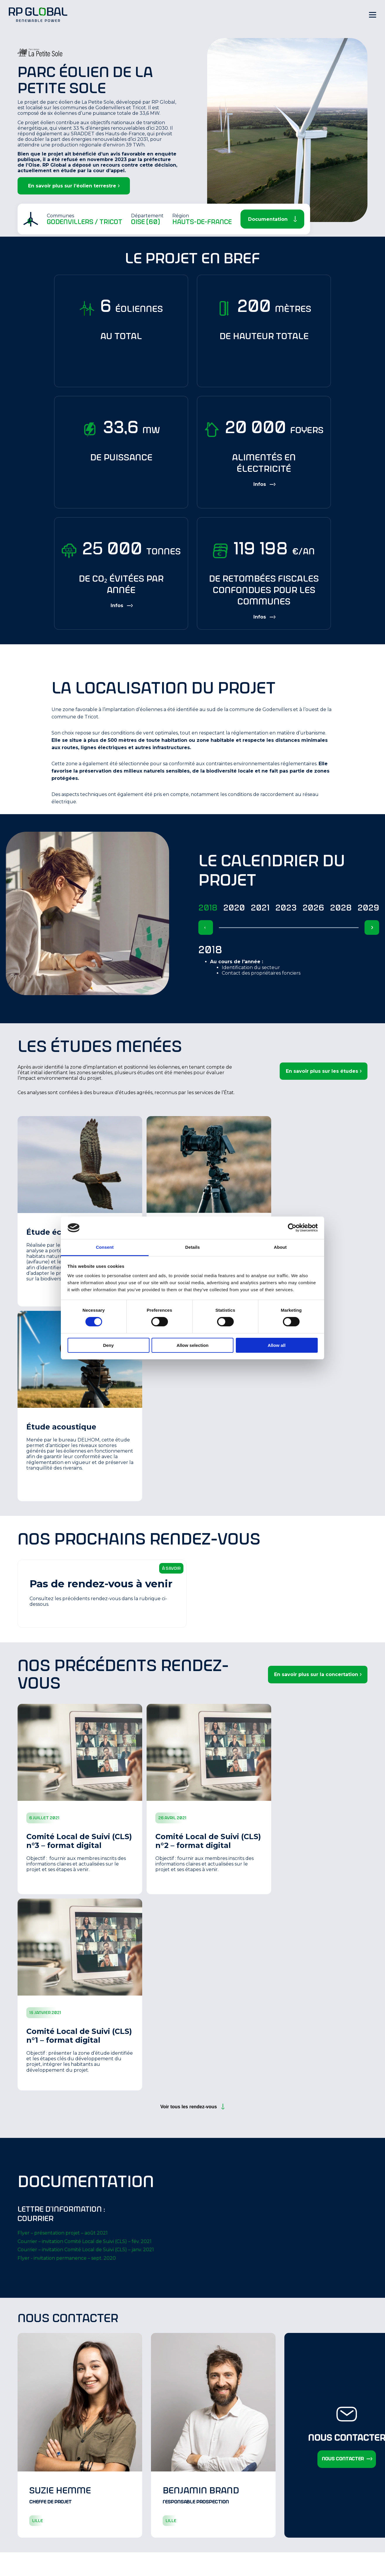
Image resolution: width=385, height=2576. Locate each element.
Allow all (277, 1345)
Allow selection (192, 1345)
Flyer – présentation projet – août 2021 (63, 2233)
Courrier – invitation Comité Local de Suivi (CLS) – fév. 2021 (85, 2241)
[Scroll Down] (272, 219)
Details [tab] (192, 1247)
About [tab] (280, 1247)
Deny (108, 1345)
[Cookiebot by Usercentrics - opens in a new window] (292, 1227)
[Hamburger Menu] (372, 14)
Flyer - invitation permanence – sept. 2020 (67, 2258)
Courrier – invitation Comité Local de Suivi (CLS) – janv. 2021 (86, 2249)
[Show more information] (264, 484)
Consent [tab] (105, 1247)
